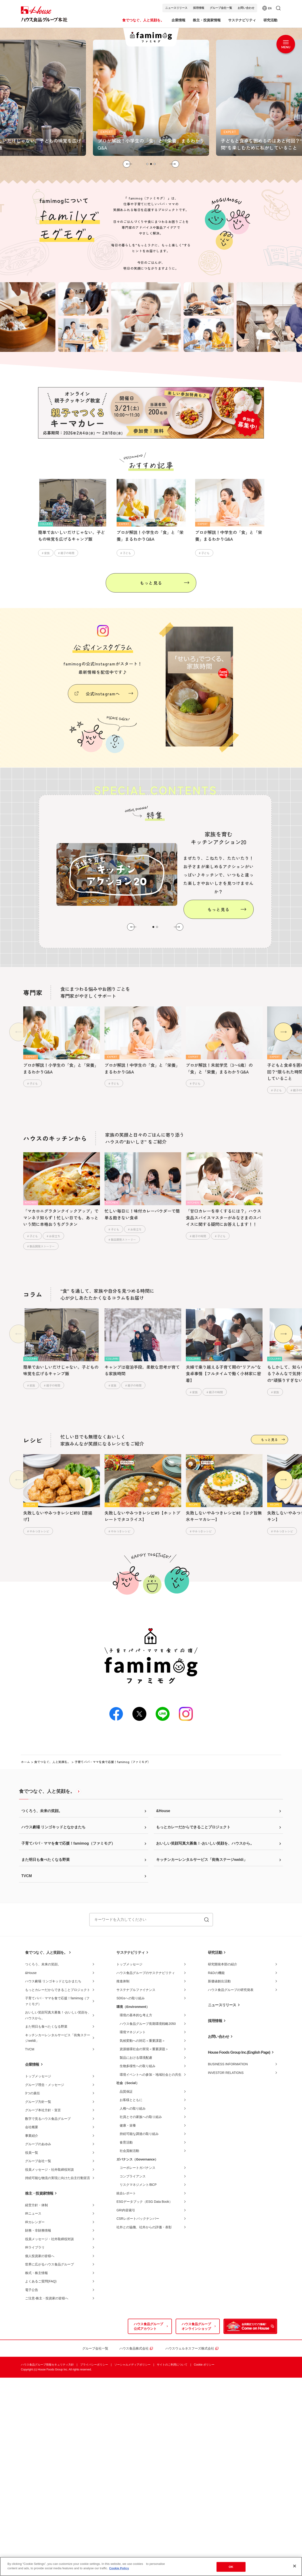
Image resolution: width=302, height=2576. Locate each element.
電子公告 (31, 2290)
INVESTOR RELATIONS (226, 2073)
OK (231, 2567)
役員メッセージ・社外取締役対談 (49, 2169)
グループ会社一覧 (221, 8)
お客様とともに (131, 2100)
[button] (126, 164)
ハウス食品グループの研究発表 (230, 1990)
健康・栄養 (128, 2125)
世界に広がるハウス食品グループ (49, 2264)
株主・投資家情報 (39, 2193)
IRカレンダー (35, 2222)
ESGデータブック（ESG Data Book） (144, 2201)
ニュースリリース (176, 8)
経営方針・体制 (36, 2205)
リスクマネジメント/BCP (138, 2184)
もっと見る (151, 583)
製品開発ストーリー (42, 1246)
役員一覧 (31, 2152)
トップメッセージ (38, 2076)
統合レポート (126, 2193)
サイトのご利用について (172, 2364)
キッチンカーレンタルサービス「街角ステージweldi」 (57, 2038)
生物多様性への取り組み (137, 2066)
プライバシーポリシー (94, 2364)
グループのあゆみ (38, 2144)
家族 (32, 1385)
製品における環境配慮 (136, 2057)
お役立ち (54, 1236)
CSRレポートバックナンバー (137, 2218)
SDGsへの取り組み (130, 1998)
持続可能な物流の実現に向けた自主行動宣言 (57, 2178)
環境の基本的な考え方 (136, 2015)
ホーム (25, 1762)
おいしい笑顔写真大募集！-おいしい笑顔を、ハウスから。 (58, 2015)
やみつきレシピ (39, 1531)
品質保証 (126, 2091)
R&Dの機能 (216, 1973)
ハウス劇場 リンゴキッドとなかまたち (53, 1981)
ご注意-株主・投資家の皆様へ (47, 2298)
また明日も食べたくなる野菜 (46, 2026)
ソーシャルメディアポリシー (132, 2364)
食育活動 (126, 2142)
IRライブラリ (35, 2247)
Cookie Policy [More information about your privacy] (119, 2568)
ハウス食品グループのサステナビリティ (145, 1973)
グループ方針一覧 (38, 2102)
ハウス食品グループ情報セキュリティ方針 (47, 2364)
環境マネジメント (133, 2032)
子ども (34, 1083)
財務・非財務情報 (38, 2230)
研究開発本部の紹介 (222, 1964)
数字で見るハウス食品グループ (48, 2119)
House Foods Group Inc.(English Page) (239, 2052)
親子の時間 (199, 1236)
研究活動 (215, 1952)
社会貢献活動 (129, 2151)
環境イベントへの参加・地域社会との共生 (150, 2074)
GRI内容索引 (125, 2210)
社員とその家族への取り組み (141, 2117)
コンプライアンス (133, 2176)
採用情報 (198, 8)
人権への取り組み (133, 2108)
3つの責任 (32, 2093)
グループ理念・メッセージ (44, 2085)
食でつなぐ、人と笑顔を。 (52, 1762)
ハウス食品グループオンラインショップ (196, 2326)
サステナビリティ (130, 1952)
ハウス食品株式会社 (134, 2348)
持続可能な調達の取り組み (139, 2134)
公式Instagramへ (103, 694)
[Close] (294, 2566)
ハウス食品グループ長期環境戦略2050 (148, 2024)
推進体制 (122, 1981)
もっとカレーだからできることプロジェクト (57, 1990)
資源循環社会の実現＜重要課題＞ (144, 2049)
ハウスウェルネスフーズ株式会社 (189, 2348)
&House (31, 1973)
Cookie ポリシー (204, 2364)
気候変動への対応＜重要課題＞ (142, 2040)
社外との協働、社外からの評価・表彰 (144, 2227)
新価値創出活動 (219, 1981)
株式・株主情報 (36, 2273)
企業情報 (32, 2064)
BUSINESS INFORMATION (228, 2064)
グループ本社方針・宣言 (43, 2110)
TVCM (29, 2049)
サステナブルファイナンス (135, 1990)
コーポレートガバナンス (137, 2168)
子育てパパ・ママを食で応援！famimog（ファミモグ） (57, 2001)
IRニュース (33, 2213)
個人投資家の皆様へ (39, 2256)
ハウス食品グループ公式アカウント (148, 2326)
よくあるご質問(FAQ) (40, 2281)
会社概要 (31, 2127)
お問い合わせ (246, 8)
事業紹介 (31, 2135)
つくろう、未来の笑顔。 (43, 1964)
